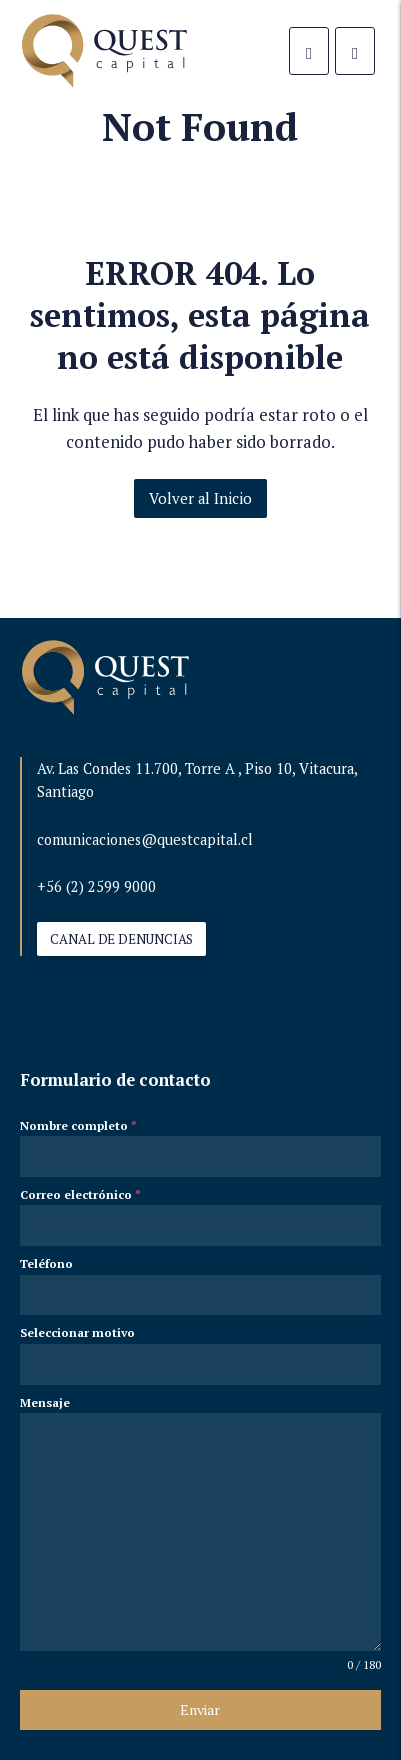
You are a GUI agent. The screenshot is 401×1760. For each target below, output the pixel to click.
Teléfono (46, 1263)
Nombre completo (78, 1125)
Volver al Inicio (200, 498)
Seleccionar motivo (77, 1332)
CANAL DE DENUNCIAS (121, 939)
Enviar (200, 1709)
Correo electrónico (80, 1194)
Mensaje (45, 1402)
